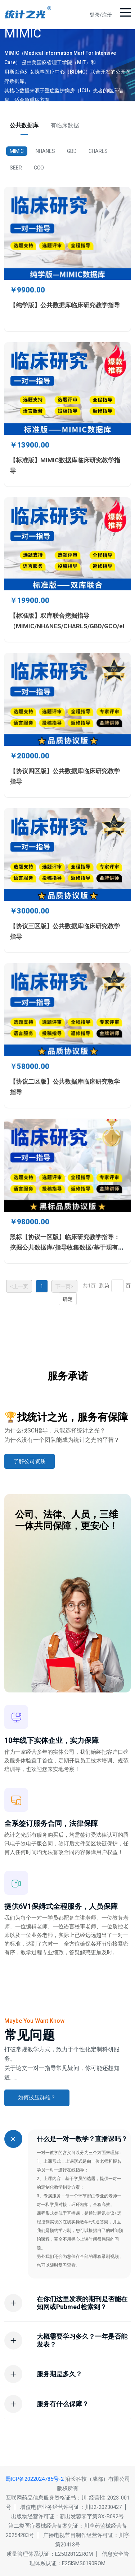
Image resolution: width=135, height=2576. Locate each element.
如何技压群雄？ (37, 2097)
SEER (16, 168)
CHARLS (98, 151)
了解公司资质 (29, 1461)
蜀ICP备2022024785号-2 (34, 2479)
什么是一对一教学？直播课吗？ (82, 2139)
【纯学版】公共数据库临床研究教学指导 (65, 305)
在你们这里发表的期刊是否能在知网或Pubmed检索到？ (82, 2303)
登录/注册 (101, 15)
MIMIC (17, 151)
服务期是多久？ (59, 2374)
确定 (68, 1299)
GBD (72, 151)
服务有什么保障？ (63, 2404)
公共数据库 (24, 125)
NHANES (45, 151)
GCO (39, 168)
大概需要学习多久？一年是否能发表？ (82, 2340)
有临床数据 (64, 125)
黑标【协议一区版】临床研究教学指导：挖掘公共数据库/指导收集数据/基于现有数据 (67, 1247)
